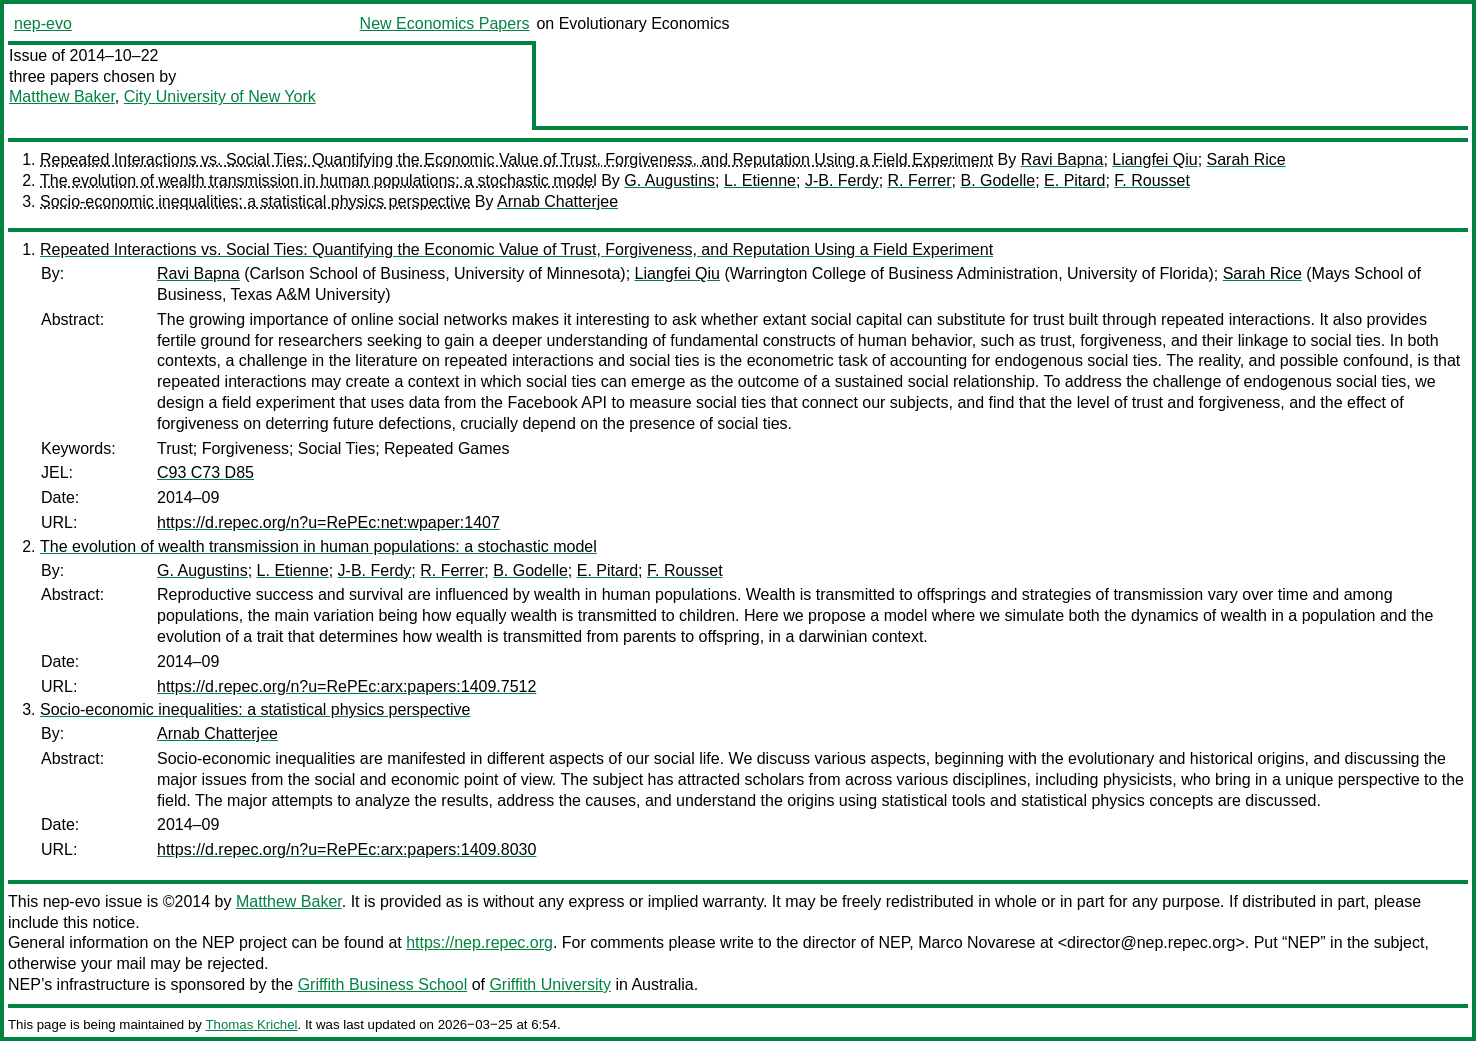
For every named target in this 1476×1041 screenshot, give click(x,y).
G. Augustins (669, 180)
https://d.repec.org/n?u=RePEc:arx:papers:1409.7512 (346, 686)
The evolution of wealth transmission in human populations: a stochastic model (318, 180)
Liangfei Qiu (1154, 159)
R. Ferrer (920, 180)
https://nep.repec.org (479, 942)
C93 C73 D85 (205, 472)
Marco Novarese (976, 942)
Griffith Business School (383, 984)
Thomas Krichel (251, 1024)
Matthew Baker (62, 96)
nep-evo (43, 23)
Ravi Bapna (1062, 159)
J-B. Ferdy (842, 180)
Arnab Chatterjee (557, 201)
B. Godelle (997, 180)
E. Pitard (1074, 180)
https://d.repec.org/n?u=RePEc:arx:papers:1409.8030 (346, 849)
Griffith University (550, 984)
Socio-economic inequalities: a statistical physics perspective (255, 201)
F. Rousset (1152, 180)
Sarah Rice (1246, 159)
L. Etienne (760, 180)
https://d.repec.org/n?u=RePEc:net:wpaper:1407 (328, 522)
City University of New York (220, 96)
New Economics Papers (445, 23)
